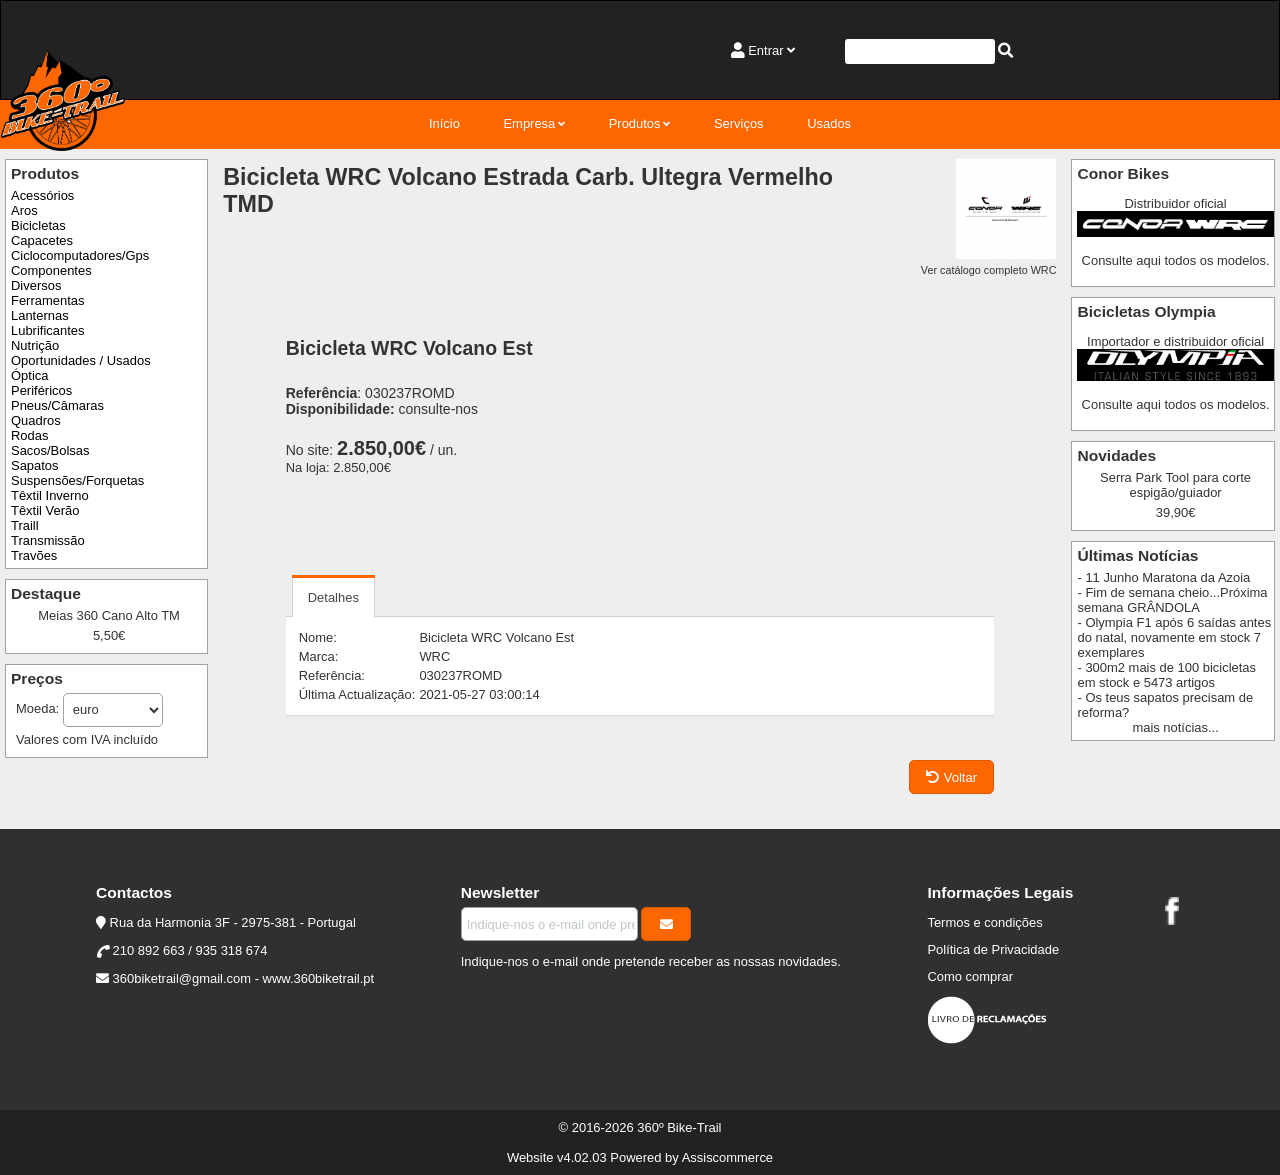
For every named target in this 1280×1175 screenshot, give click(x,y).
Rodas (29, 435)
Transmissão (48, 540)
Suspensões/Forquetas (77, 480)
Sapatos (35, 465)
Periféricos (41, 390)
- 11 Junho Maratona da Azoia (1163, 577)
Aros (24, 210)
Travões (34, 555)
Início (444, 123)
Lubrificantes (47, 330)
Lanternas (40, 315)
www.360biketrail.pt (319, 978)
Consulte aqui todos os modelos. (1176, 260)
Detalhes (333, 597)
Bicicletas (38, 225)
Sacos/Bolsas (50, 450)
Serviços (739, 123)
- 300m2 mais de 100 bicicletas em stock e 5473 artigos (1166, 675)
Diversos (36, 285)
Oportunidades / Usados (81, 360)
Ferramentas (47, 300)
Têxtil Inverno (50, 495)
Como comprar (970, 976)
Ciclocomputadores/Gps (80, 255)
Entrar (765, 50)
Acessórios (42, 195)
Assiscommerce (727, 1157)
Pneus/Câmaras (57, 405)
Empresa (529, 123)
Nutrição (35, 345)
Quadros (36, 420)
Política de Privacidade (993, 949)
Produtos (635, 123)
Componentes (51, 270)
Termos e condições (984, 922)
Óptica (29, 375)
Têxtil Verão (45, 510)
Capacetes (42, 240)
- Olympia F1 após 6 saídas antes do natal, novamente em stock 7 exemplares (1174, 637)
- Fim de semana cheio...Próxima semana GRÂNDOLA (1172, 600)
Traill (25, 525)
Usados (829, 123)
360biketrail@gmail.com (182, 978)
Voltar (951, 777)
